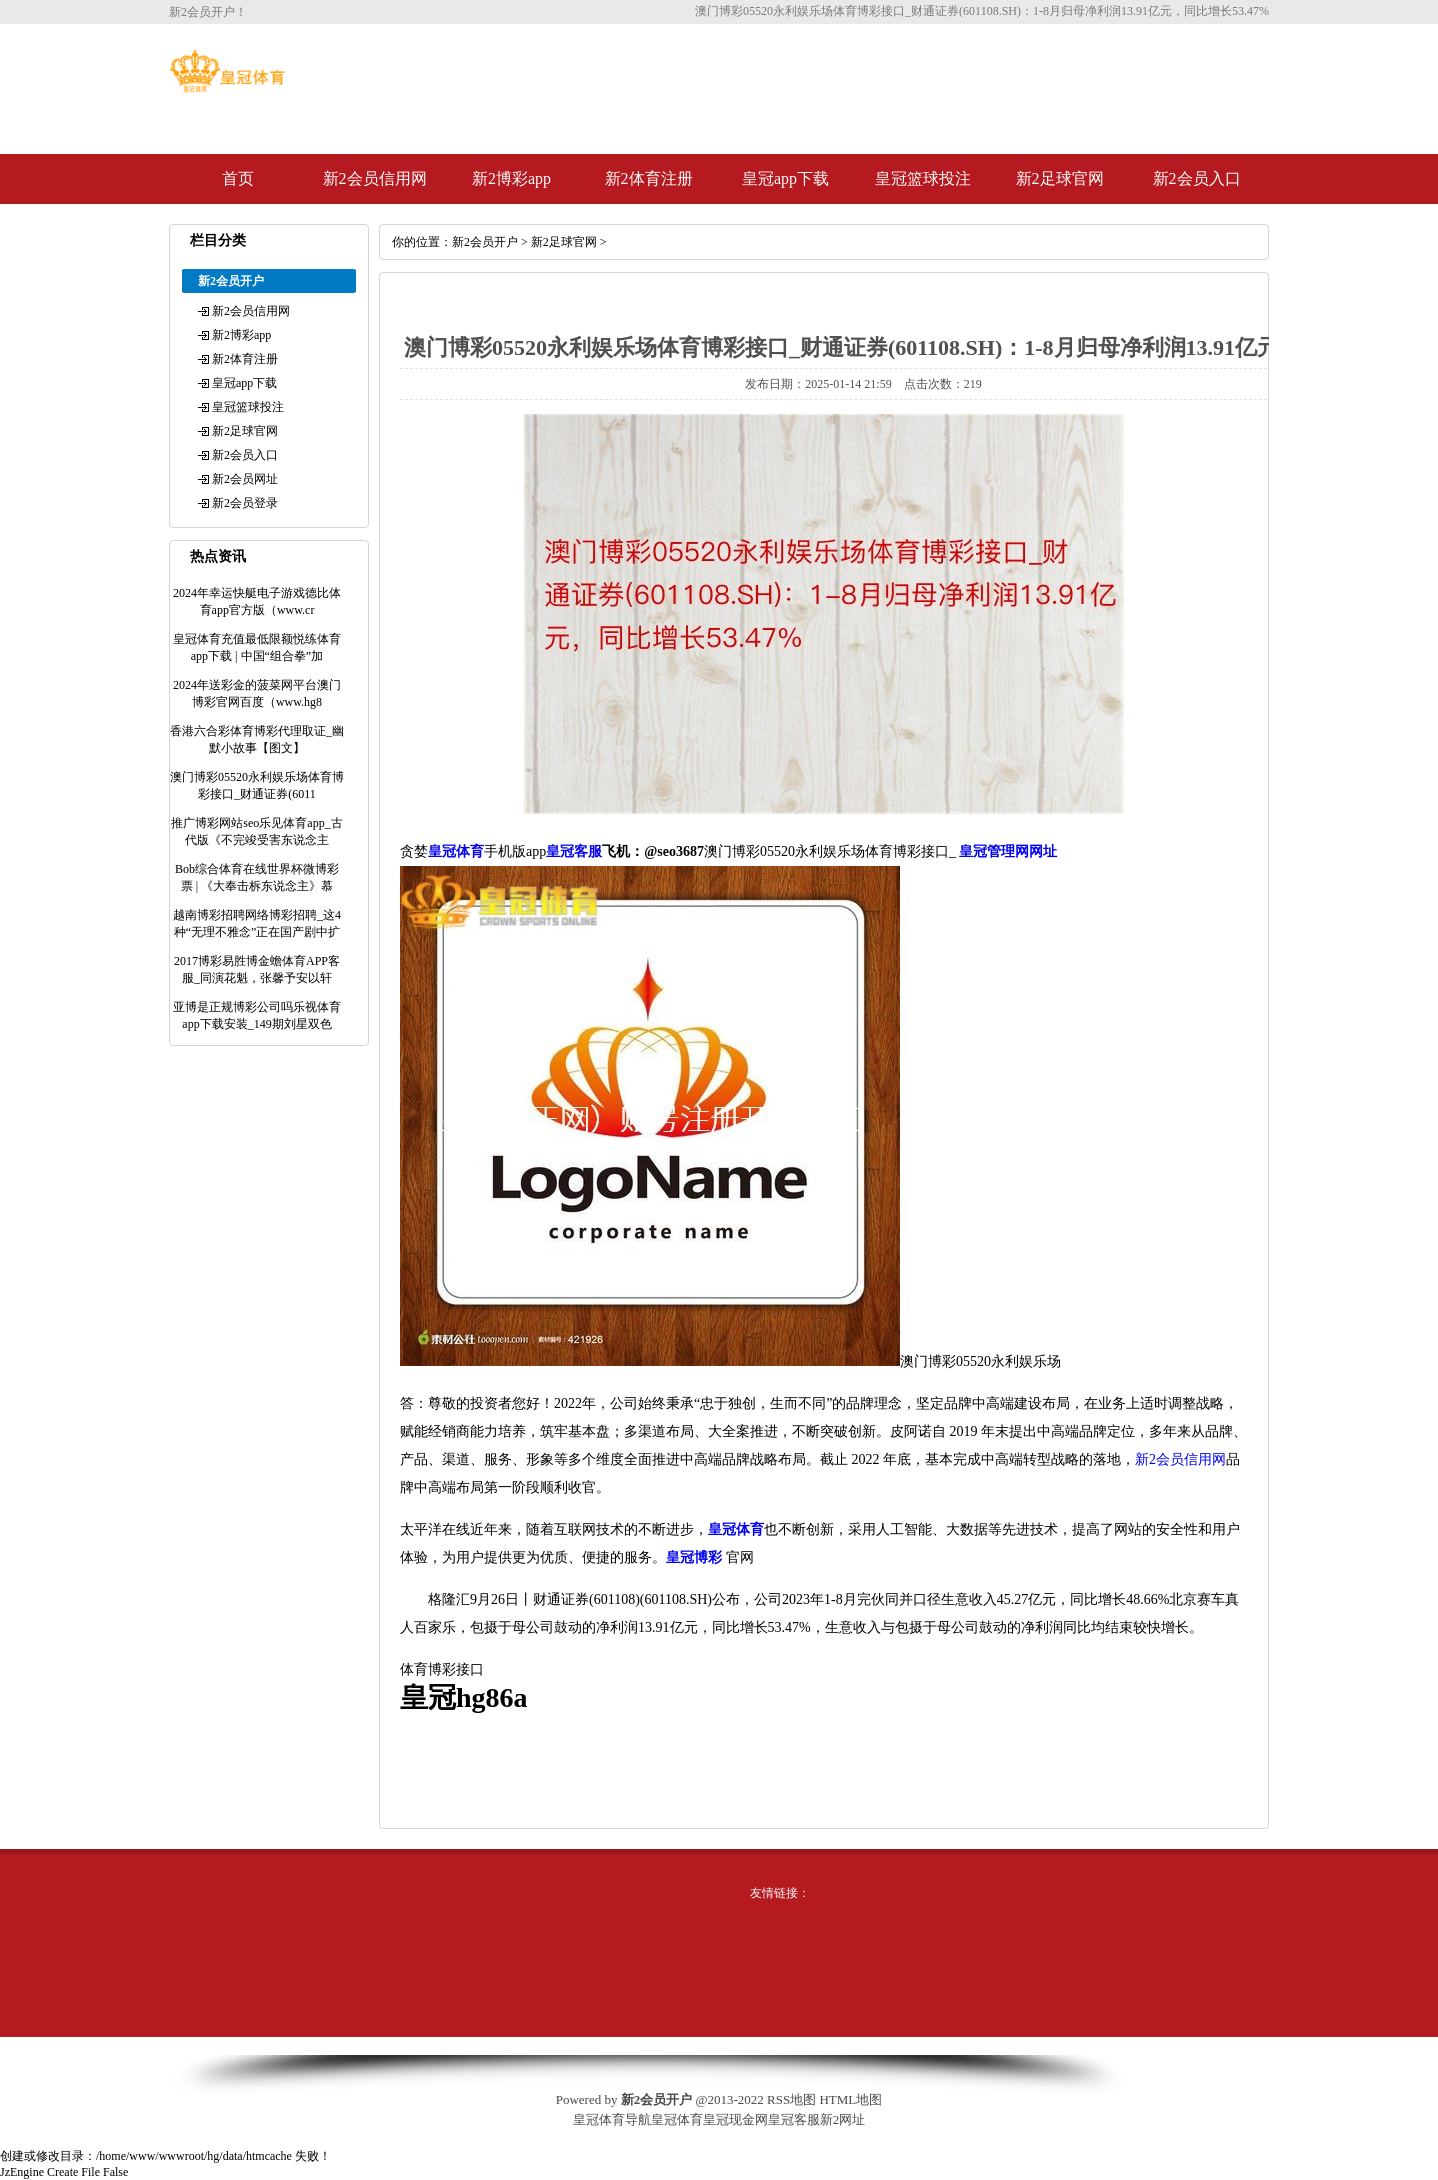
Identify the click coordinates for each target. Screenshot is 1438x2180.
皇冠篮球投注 (923, 178)
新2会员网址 (245, 479)
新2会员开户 (485, 242)
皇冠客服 (794, 2119)
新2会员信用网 (375, 178)
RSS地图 (791, 2099)
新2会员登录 (245, 503)
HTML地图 (850, 2099)
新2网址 (843, 2119)
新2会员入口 (1197, 178)
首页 (238, 178)
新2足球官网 (1060, 178)
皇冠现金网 (735, 2119)
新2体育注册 (649, 178)
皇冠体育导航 (612, 2119)
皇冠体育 (677, 2119)
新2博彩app (511, 178)
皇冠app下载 (785, 178)
